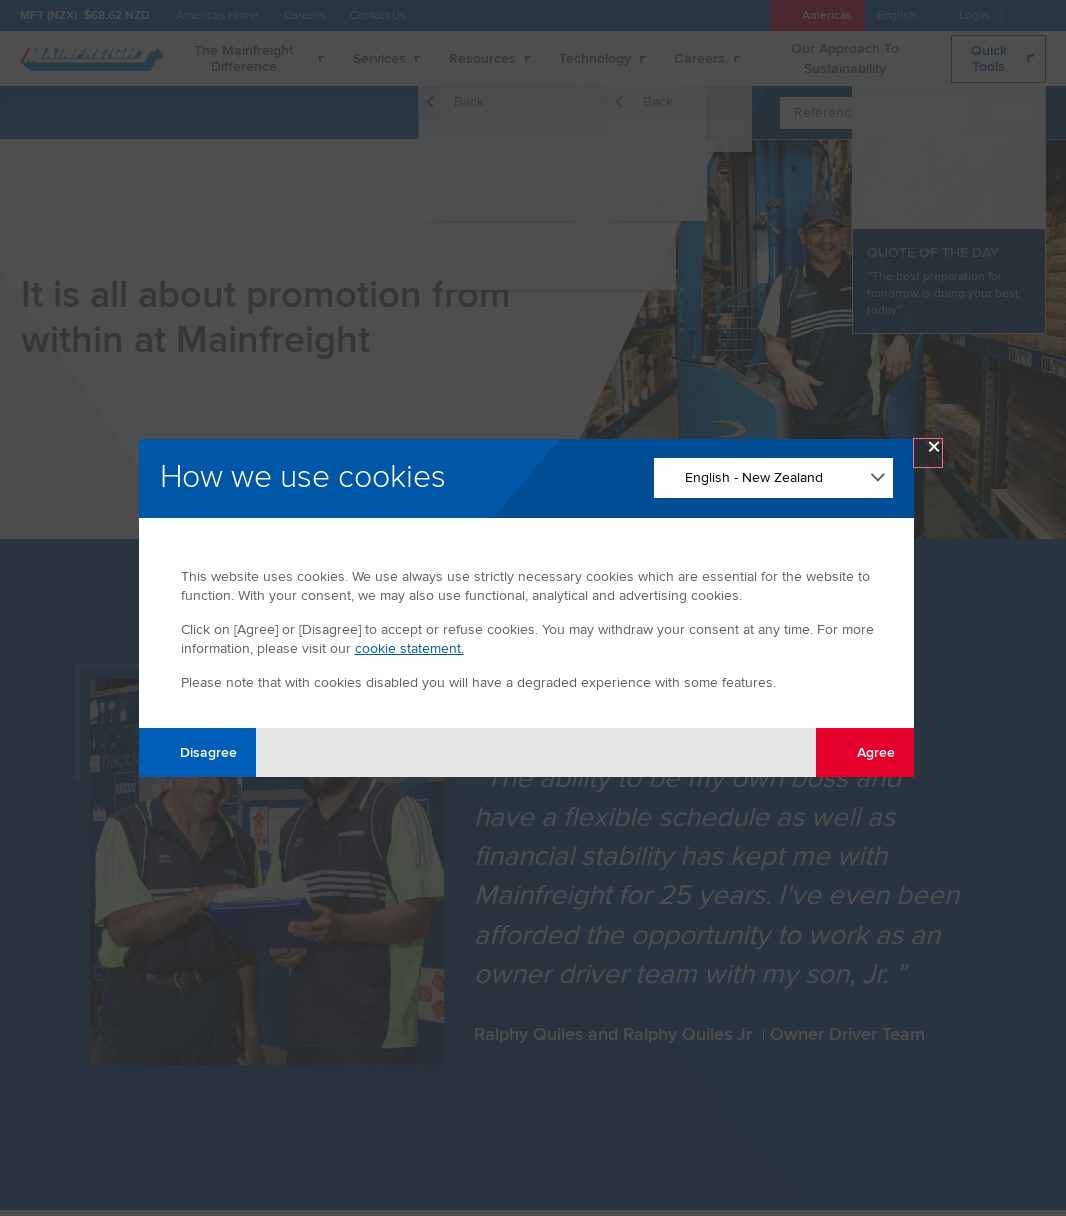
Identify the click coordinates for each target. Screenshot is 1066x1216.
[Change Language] (773, 478)
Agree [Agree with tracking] (864, 751)
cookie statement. (409, 648)
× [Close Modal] (934, 451)
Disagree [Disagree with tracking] (197, 751)
